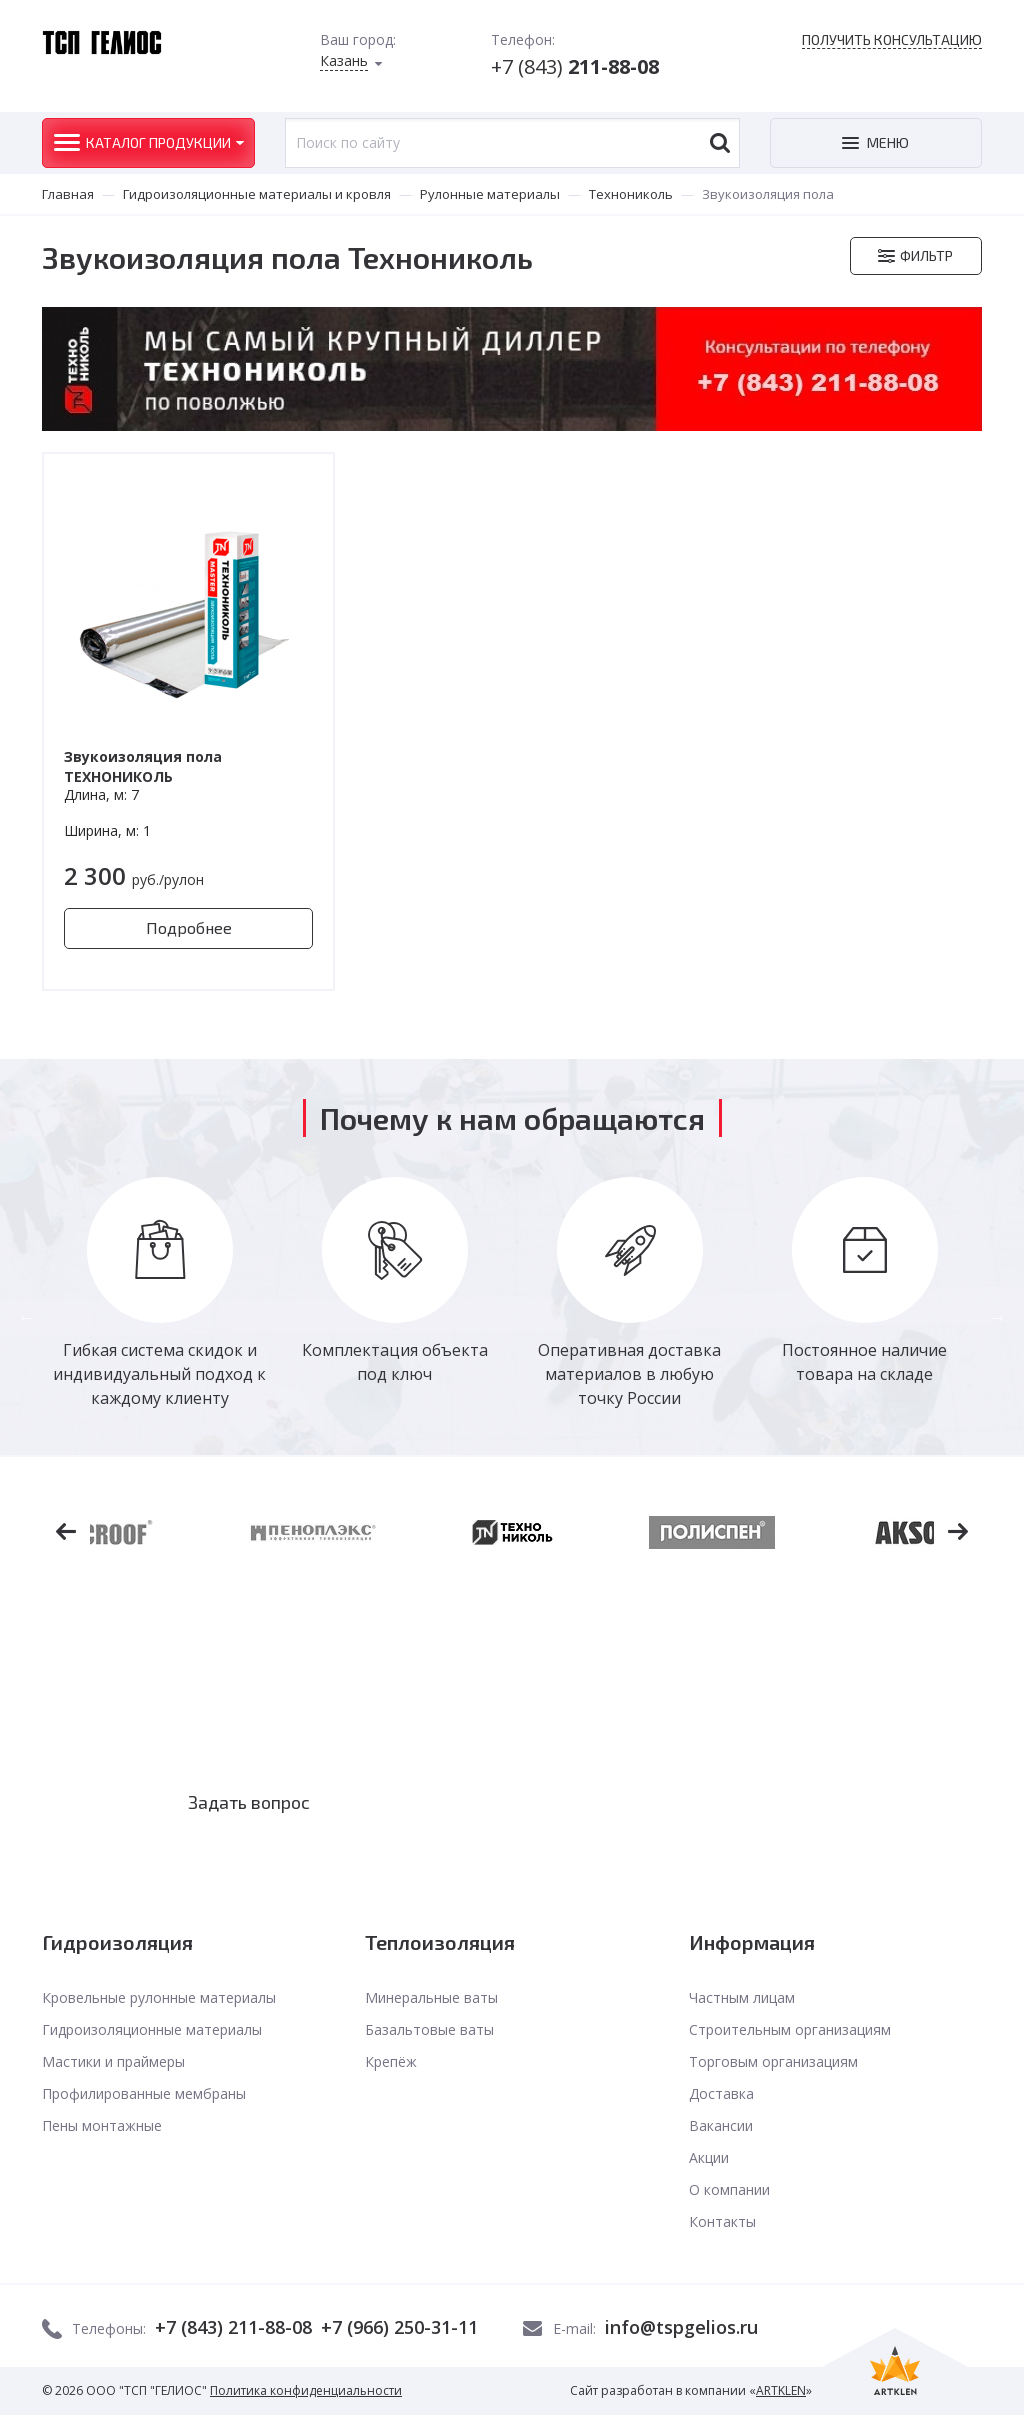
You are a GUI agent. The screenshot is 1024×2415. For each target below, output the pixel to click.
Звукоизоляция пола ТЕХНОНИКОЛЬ (143, 766)
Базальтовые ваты (429, 2029)
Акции (709, 2157)
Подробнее (189, 927)
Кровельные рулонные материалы (159, 1997)
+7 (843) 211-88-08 (233, 2327)
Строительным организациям (790, 2029)
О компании (729, 2189)
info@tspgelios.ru (681, 2327)
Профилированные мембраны (144, 2093)
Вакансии (721, 2125)
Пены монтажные (102, 2125)
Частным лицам (742, 1997)
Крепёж (391, 2061)
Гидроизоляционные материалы (152, 2029)
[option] (159, 1293)
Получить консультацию (892, 40)
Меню (888, 142)
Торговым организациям (773, 2061)
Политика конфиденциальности (306, 2390)
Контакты (722, 2221)
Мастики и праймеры (113, 2061)
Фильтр (926, 255)
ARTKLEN (781, 2390)
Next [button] (997, 1317)
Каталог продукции (158, 142)
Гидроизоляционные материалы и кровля (257, 194)
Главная (68, 194)
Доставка (721, 2093)
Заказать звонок (532, 1802)
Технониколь (631, 194)
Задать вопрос (249, 1802)
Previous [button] (27, 1317)
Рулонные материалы (490, 194)
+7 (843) (575, 66)
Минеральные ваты (431, 1997)
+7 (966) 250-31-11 (399, 2327)
